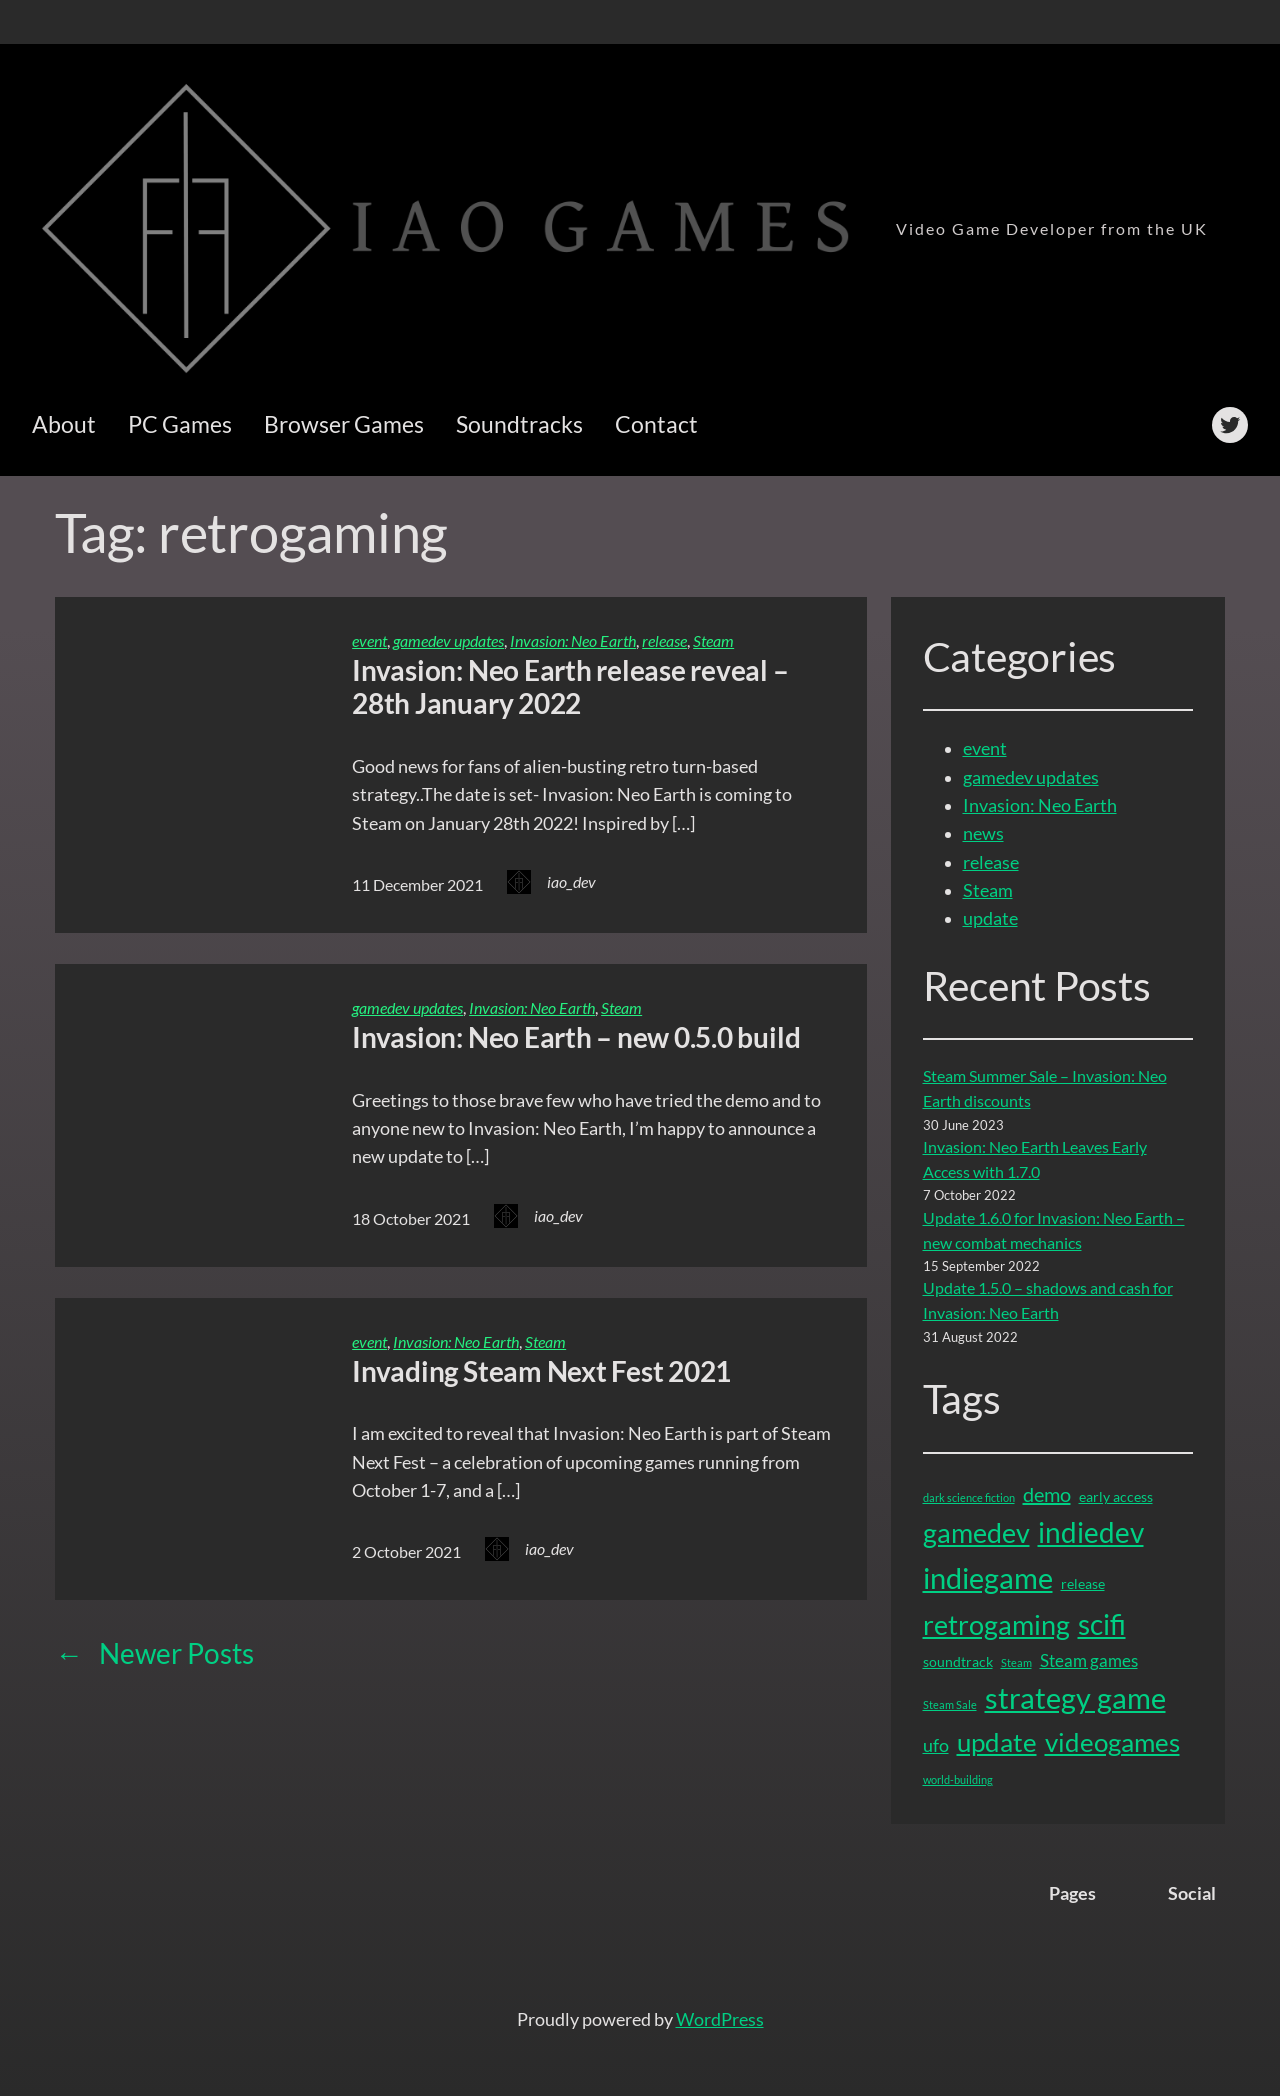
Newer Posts (154, 1653)
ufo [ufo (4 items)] (936, 1745)
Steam (713, 641)
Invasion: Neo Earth (573, 641)
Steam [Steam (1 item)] (1016, 1662)
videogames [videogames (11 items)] (1112, 1742)
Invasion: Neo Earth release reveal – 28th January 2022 (570, 687)
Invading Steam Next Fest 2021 (541, 1371)
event (369, 641)
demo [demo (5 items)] (1047, 1494)
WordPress (720, 2019)
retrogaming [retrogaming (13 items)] (996, 1624)
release (664, 641)
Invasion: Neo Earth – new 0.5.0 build (576, 1037)
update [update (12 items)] (997, 1742)
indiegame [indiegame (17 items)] (988, 1577)
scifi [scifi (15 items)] (1102, 1624)
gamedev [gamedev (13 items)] (976, 1532)
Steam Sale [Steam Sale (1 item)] (950, 1704)
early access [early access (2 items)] (1116, 1496)
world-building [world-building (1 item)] (958, 1779)
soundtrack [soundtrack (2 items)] (958, 1661)
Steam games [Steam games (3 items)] (1089, 1661)
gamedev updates (448, 641)
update (990, 918)
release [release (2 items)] (1083, 1583)
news (983, 833)
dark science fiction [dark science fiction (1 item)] (969, 1497)
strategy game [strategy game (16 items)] (1075, 1698)
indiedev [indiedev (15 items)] (1091, 1532)
